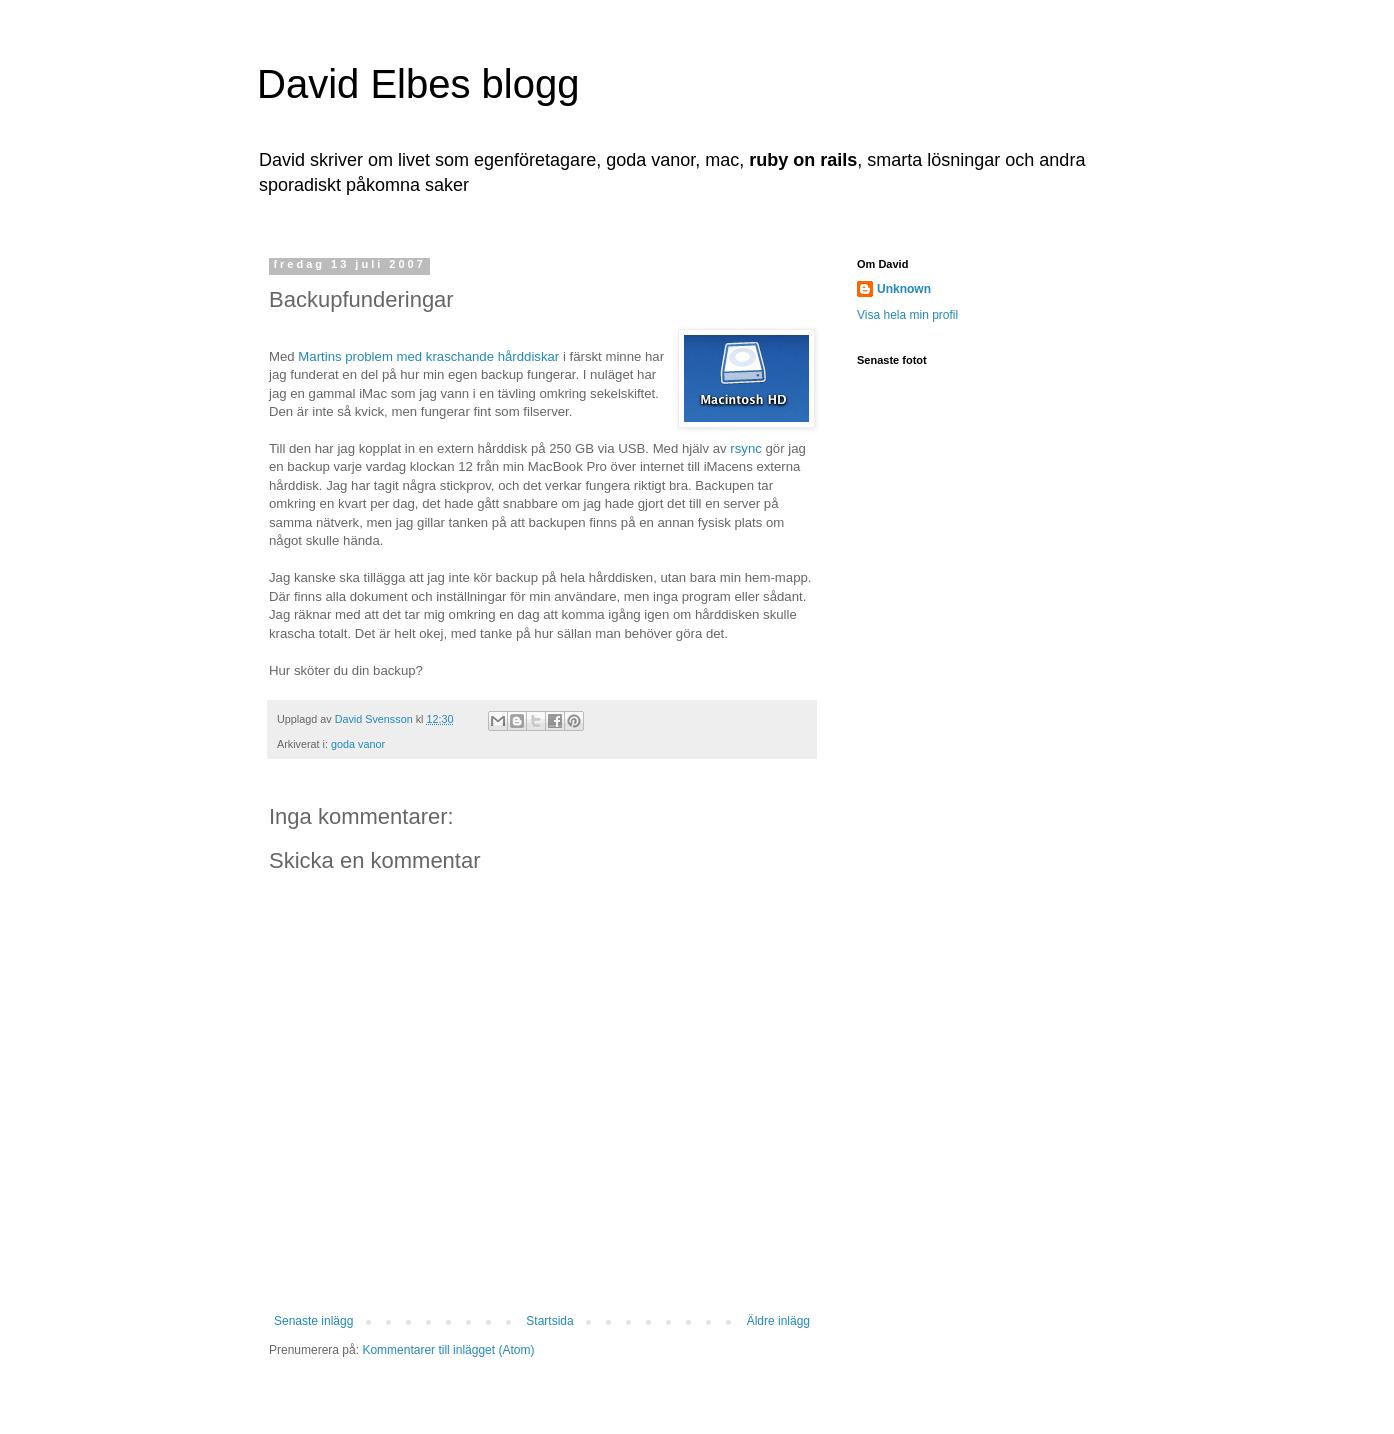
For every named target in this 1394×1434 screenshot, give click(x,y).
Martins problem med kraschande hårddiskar (428, 356)
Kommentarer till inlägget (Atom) (448, 1350)
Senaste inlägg (313, 1321)
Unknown (904, 289)
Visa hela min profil (907, 315)
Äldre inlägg (778, 1321)
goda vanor (358, 744)
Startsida (549, 1321)
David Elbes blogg (418, 84)
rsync (746, 448)
